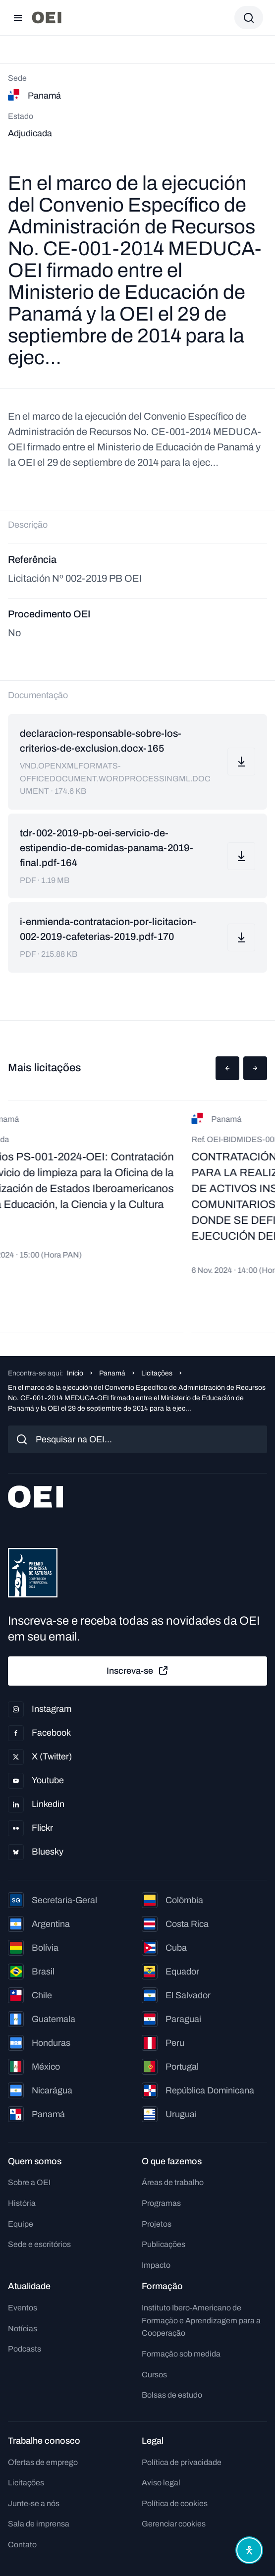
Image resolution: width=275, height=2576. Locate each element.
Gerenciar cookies (174, 2524)
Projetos (156, 2224)
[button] (227, 1068)
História (22, 2203)
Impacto (156, 2265)
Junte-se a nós (33, 2503)
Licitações (156, 1373)
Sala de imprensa (38, 2524)
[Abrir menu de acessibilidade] (249, 2550)
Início (75, 1373)
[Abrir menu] (18, 18)
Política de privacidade (181, 2462)
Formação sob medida (181, 2354)
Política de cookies (175, 2503)
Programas (161, 2203)
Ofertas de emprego (43, 2462)
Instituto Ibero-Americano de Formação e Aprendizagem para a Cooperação (201, 2320)
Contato (22, 2544)
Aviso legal (161, 2482)
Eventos (22, 2307)
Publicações (163, 2244)
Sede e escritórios (39, 2244)
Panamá (112, 1373)
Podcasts (24, 2349)
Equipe (20, 2224)
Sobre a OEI (29, 2182)
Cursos (154, 2374)
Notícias (22, 2328)
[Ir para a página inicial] (46, 17)
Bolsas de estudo (172, 2395)
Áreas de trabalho (173, 2182)
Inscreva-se (138, 1671)
